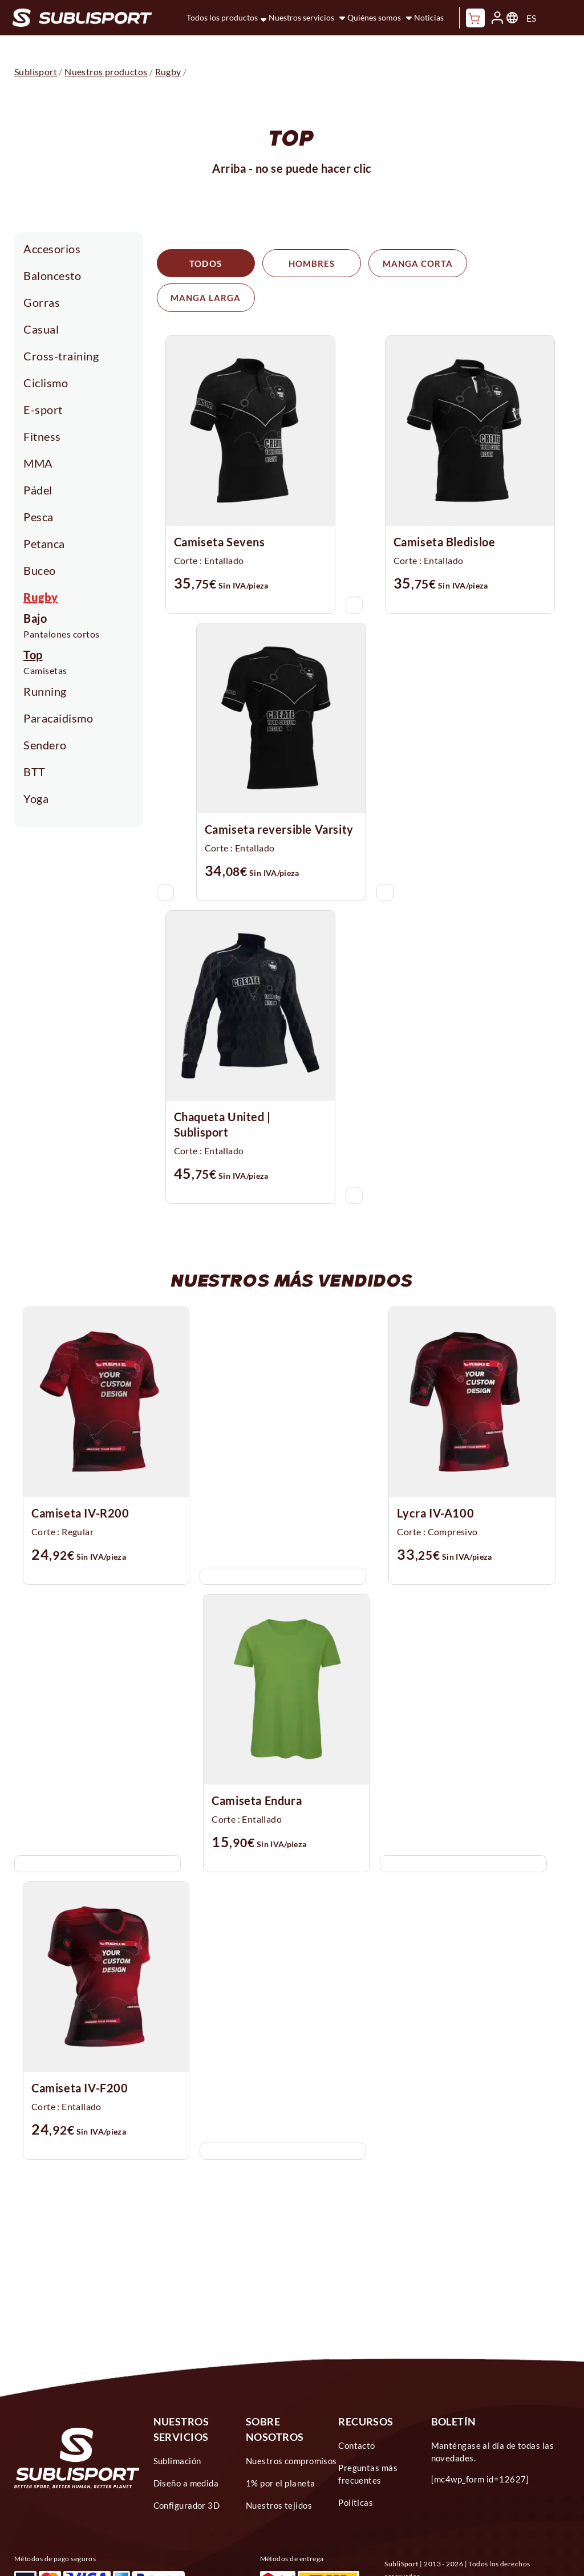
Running (45, 691)
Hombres (305, 263)
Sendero (45, 745)
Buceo (39, 570)
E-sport (43, 409)
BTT (34, 771)
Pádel (37, 490)
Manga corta (408, 263)
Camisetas (45, 670)
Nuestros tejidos (279, 2471)
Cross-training (61, 356)
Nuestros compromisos (291, 2426)
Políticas (355, 2468)
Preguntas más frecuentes (368, 2439)
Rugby (40, 597)
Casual (41, 329)
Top (33, 655)
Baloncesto (52, 275)
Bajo (35, 618)
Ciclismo (45, 383)
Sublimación (177, 2426)
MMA (38, 463)
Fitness (42, 436)
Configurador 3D (186, 2471)
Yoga (35, 798)
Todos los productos (222, 17)
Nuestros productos (105, 71)
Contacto (356, 2411)
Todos (203, 263)
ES (531, 18)
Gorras (41, 302)
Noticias (429, 17)
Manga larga (511, 263)
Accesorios (51, 248)
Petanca (44, 543)
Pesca (38, 517)
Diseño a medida (186, 2449)
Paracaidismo (58, 718)
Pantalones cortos (61, 633)
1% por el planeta (280, 2449)
